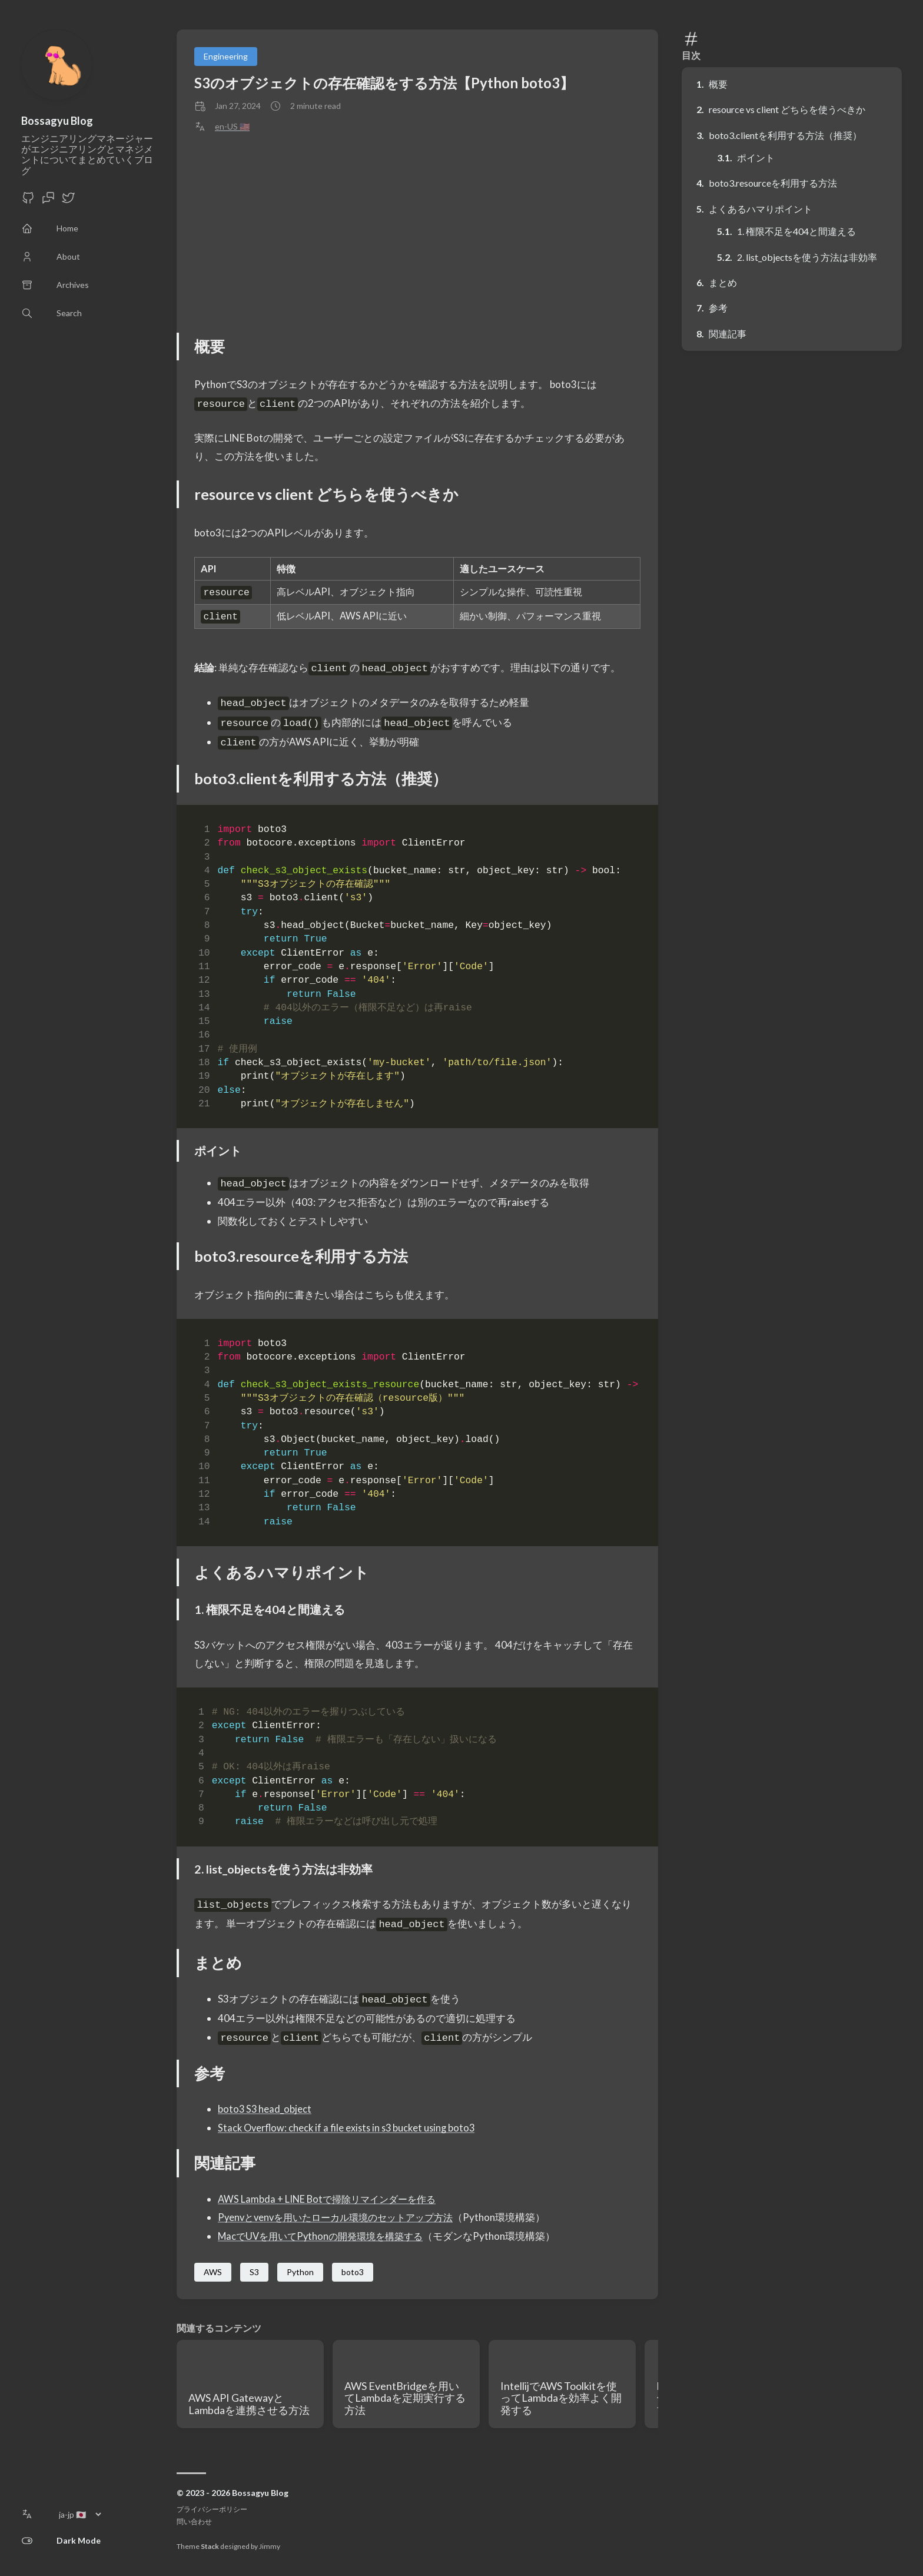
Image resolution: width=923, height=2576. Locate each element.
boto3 (352, 2272)
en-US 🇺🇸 (232, 126)
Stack (210, 2546)
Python (300, 2272)
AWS (213, 2272)
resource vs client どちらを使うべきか (787, 109)
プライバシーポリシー (212, 2509)
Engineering (226, 56)
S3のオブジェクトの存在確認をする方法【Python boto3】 (384, 82)
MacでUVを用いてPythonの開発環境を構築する (325, 2236)
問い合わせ (194, 2521)
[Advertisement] (417, 232)
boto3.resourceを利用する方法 (773, 182)
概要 (718, 83)
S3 (254, 2272)
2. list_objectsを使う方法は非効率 (807, 257)
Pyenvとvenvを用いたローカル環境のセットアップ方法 (342, 2217)
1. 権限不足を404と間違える (796, 231)
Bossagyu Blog (57, 120)
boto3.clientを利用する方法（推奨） (785, 135)
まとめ (723, 282)
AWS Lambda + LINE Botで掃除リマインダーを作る (331, 2199)
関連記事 (727, 333)
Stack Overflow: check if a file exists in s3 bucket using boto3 (350, 2127)
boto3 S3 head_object (265, 2109)
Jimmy (269, 2546)
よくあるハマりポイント (760, 208)
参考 (718, 307)
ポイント (756, 157)
